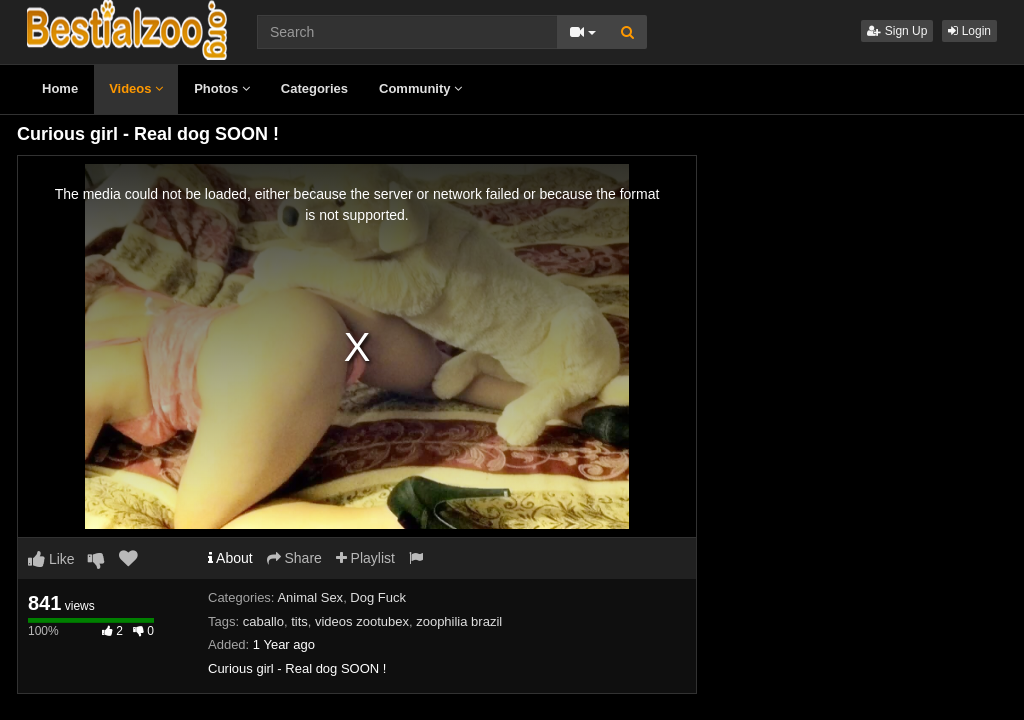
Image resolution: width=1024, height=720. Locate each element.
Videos (136, 88)
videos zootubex (362, 621)
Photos (222, 88)
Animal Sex (310, 597)
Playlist (365, 558)
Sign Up (897, 31)
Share (294, 558)
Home (60, 88)
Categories (314, 88)
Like (51, 559)
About (230, 558)
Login (969, 31)
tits (299, 621)
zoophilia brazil (459, 621)
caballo (263, 621)
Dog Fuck (378, 597)
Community (420, 88)
